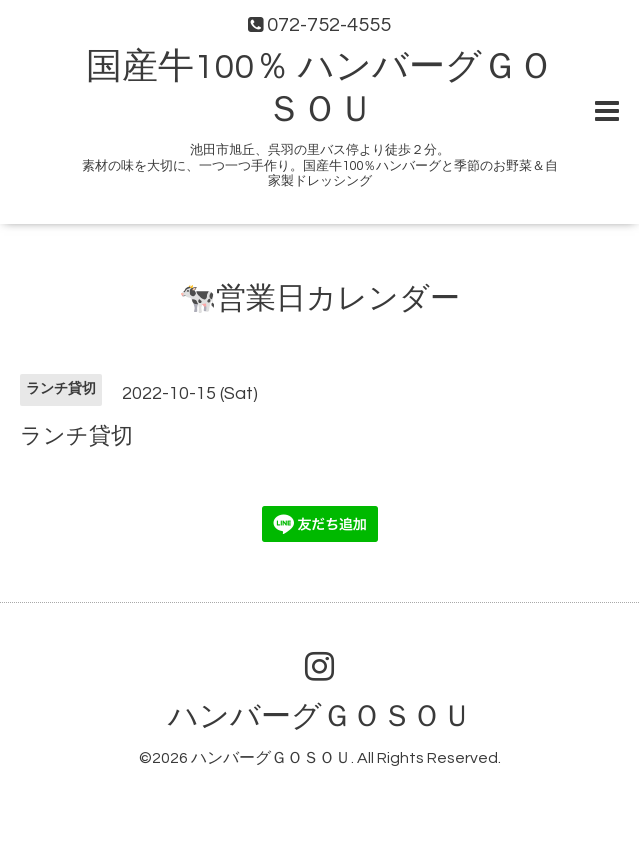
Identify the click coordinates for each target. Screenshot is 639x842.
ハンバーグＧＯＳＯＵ (320, 716)
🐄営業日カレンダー (319, 298)
